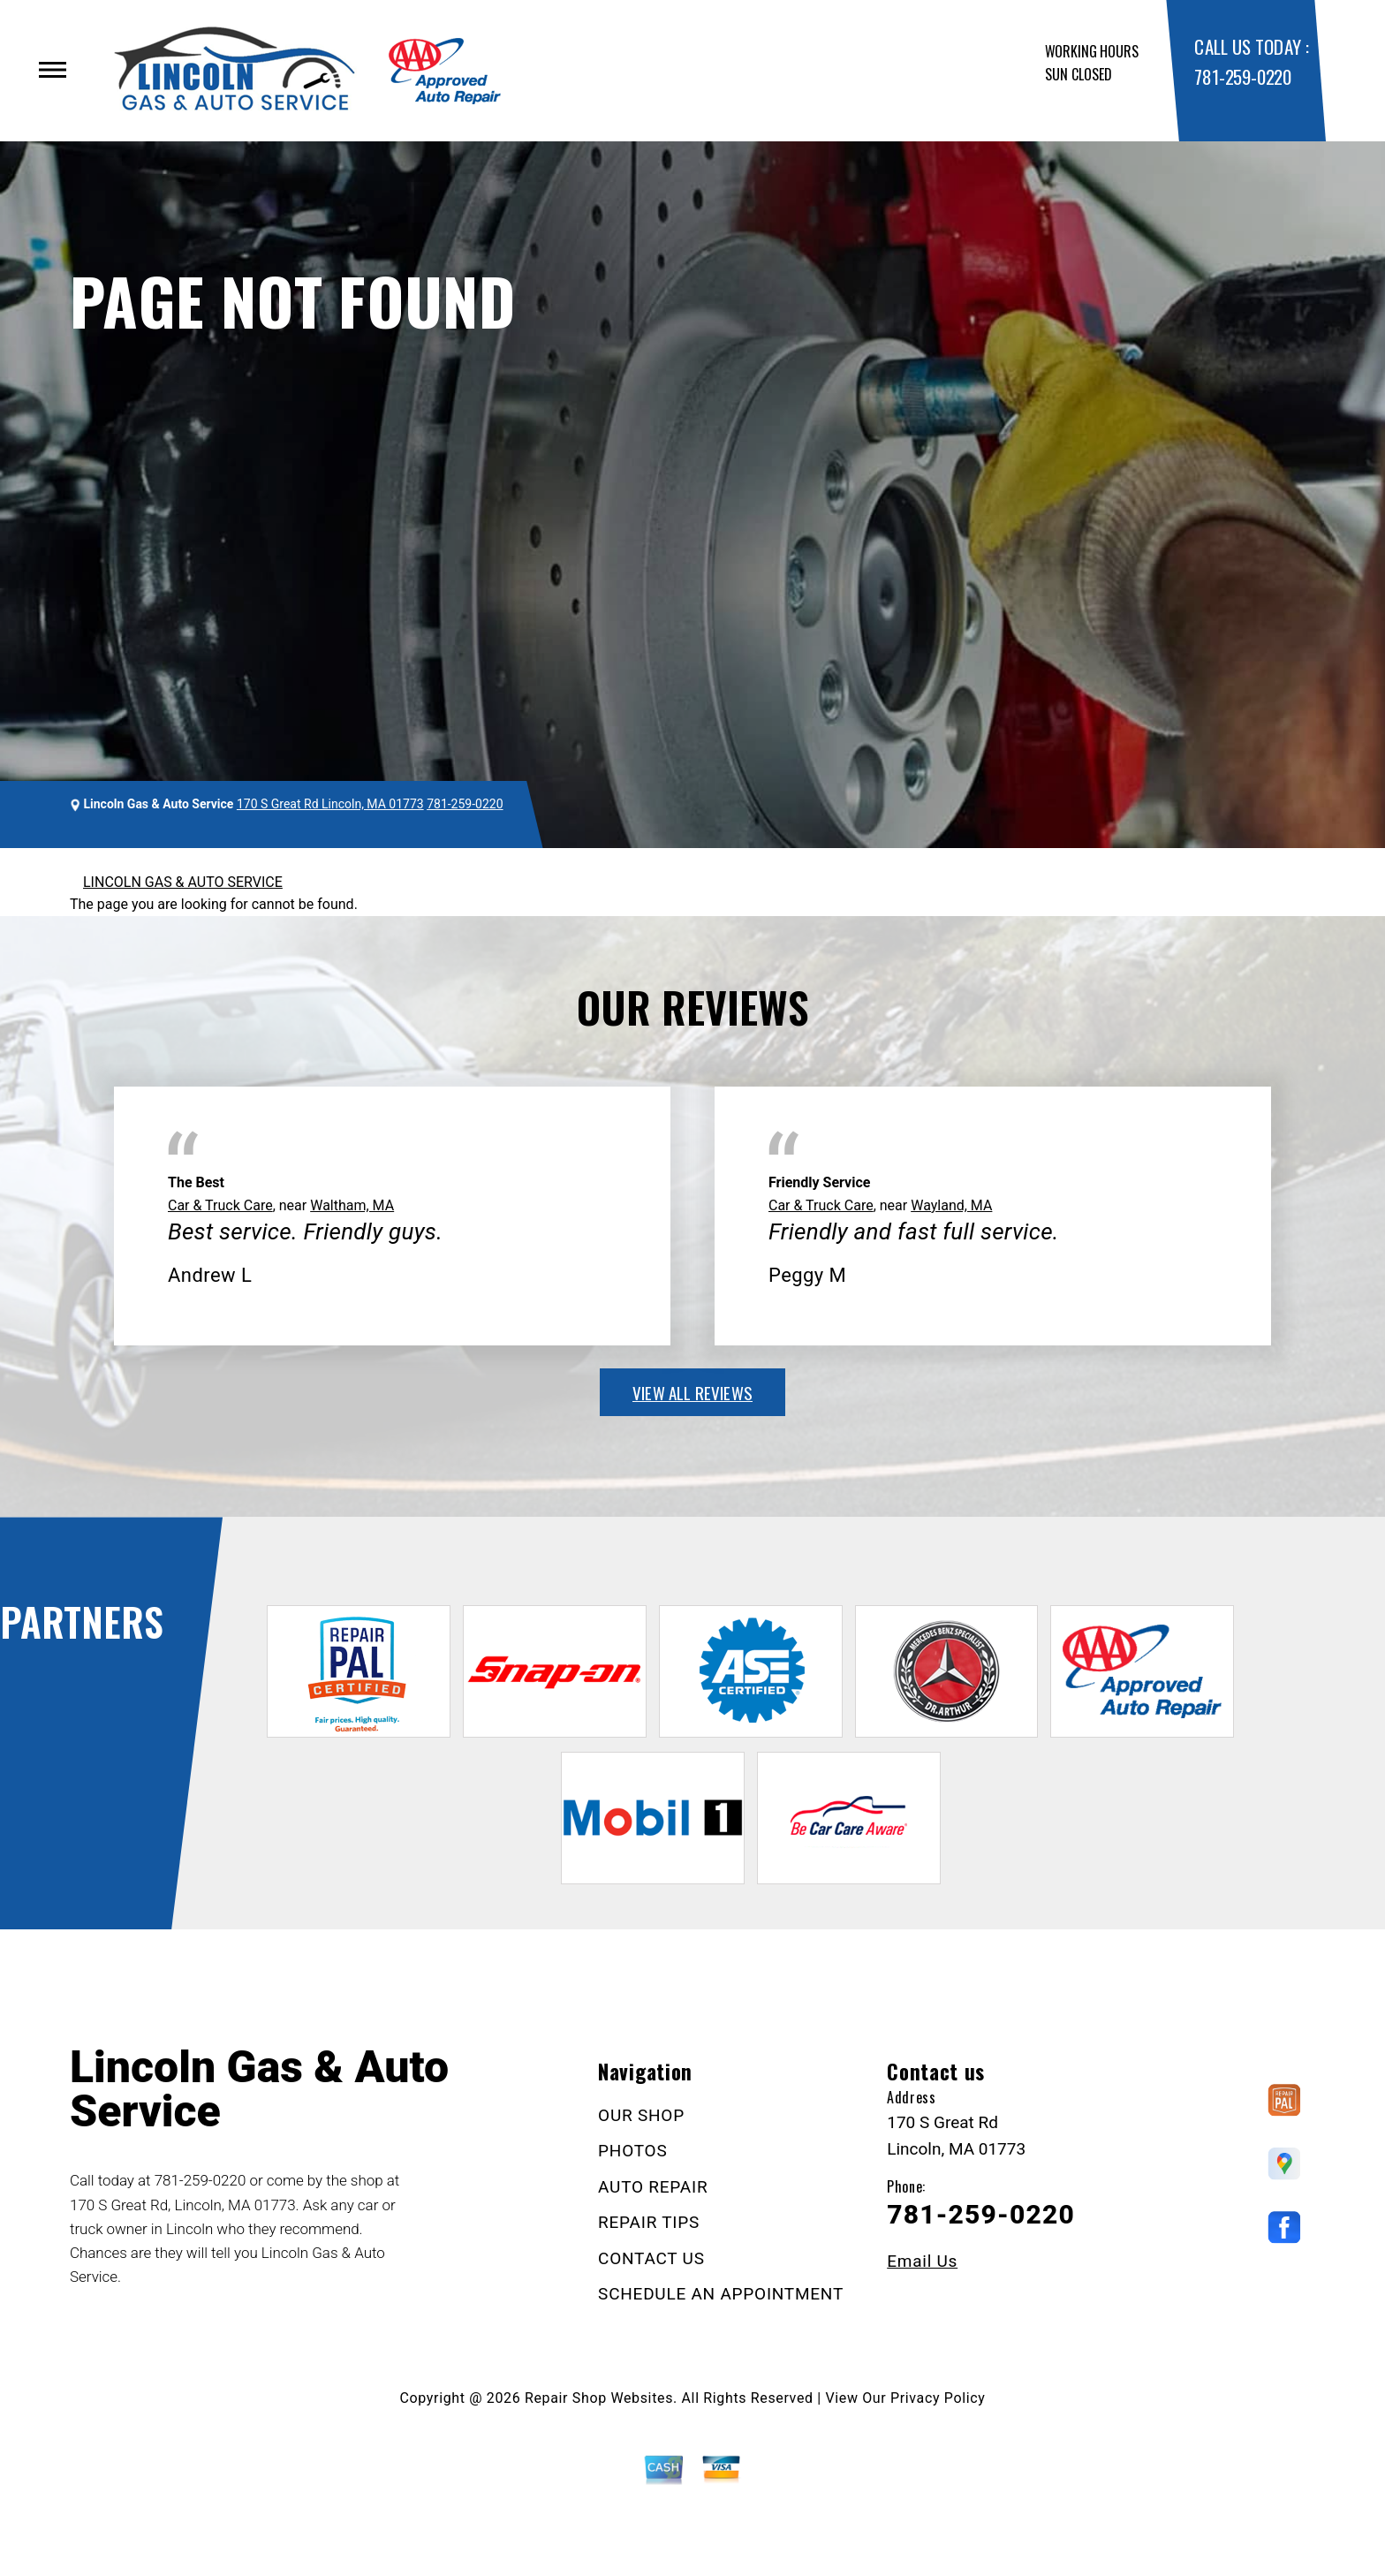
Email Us (922, 2261)
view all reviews (692, 1392)
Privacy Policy (937, 2398)
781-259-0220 (1242, 76)
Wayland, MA (951, 1205)
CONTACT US (651, 2258)
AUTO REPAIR (653, 2187)
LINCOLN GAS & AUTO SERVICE (183, 882)
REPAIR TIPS (649, 2222)
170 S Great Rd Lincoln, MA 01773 (330, 804)
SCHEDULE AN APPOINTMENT (721, 2294)
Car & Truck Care (220, 1205)
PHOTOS (632, 2150)
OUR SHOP (641, 2115)
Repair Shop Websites (599, 2398)
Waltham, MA (352, 1205)
